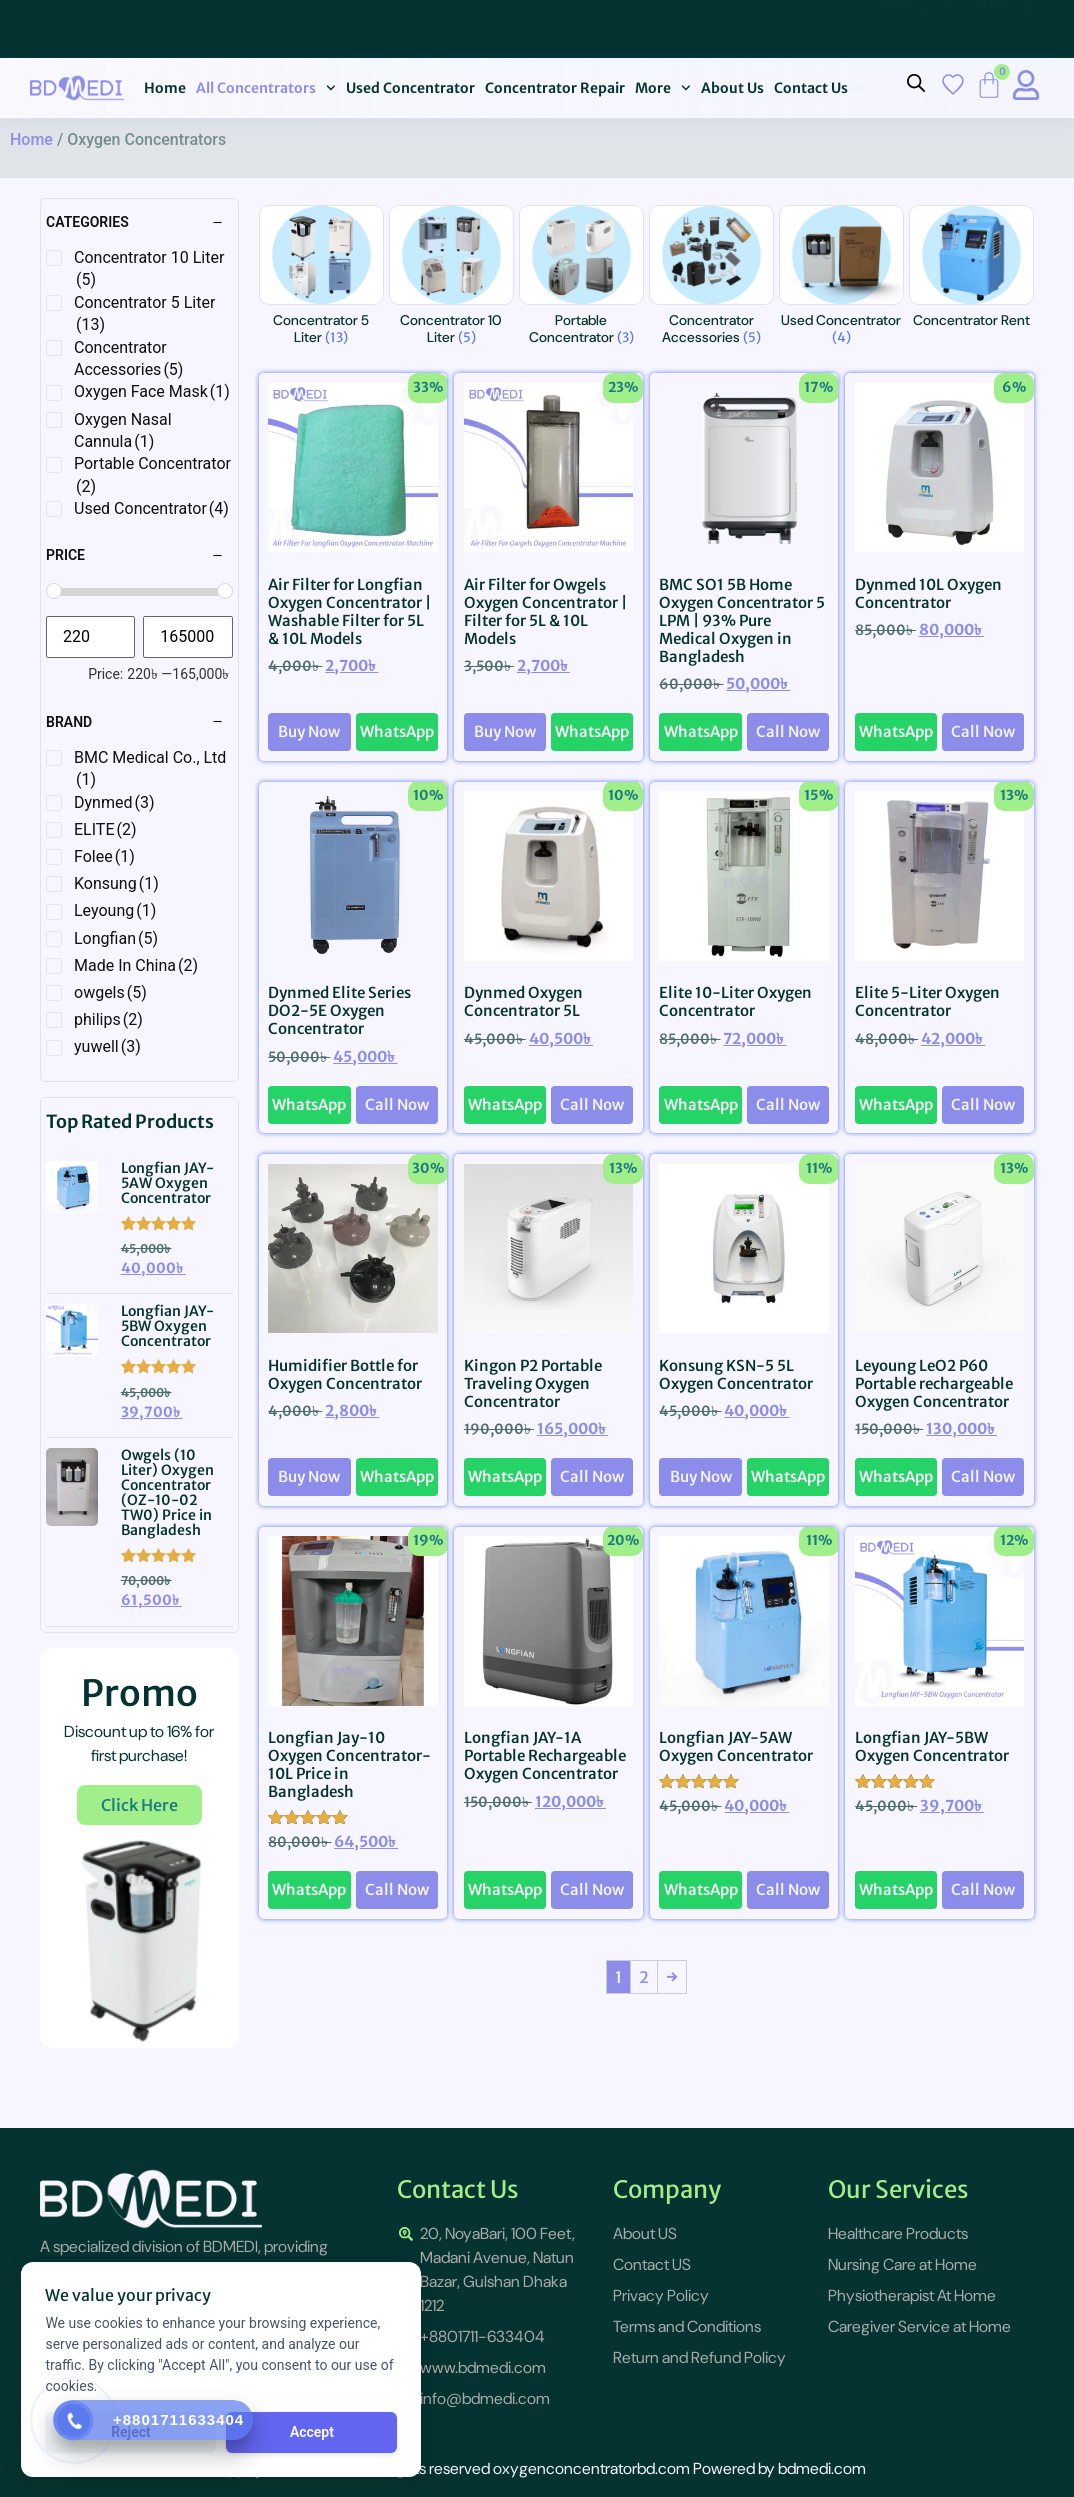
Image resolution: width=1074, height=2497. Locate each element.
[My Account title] (1026, 85)
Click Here (139, 1805)
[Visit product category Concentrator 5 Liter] (321, 279)
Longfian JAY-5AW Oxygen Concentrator (167, 1183)
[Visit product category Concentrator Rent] (971, 270)
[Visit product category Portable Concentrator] (581, 279)
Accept (310, 2432)
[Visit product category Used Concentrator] (841, 279)
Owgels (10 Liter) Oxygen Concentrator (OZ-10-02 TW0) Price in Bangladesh (167, 1492)
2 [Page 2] (644, 1977)
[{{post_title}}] (83, 1187)
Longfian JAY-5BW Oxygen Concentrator (167, 1326)
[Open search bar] (916, 83)
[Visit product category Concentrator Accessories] (711, 279)
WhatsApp (397, 731)
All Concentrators (266, 88)
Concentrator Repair (555, 88)
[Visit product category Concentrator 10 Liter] (451, 279)
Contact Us (811, 88)
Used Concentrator (410, 88)
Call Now (788, 731)
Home (165, 88)
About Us (732, 88)
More (663, 88)
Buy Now (309, 731)
